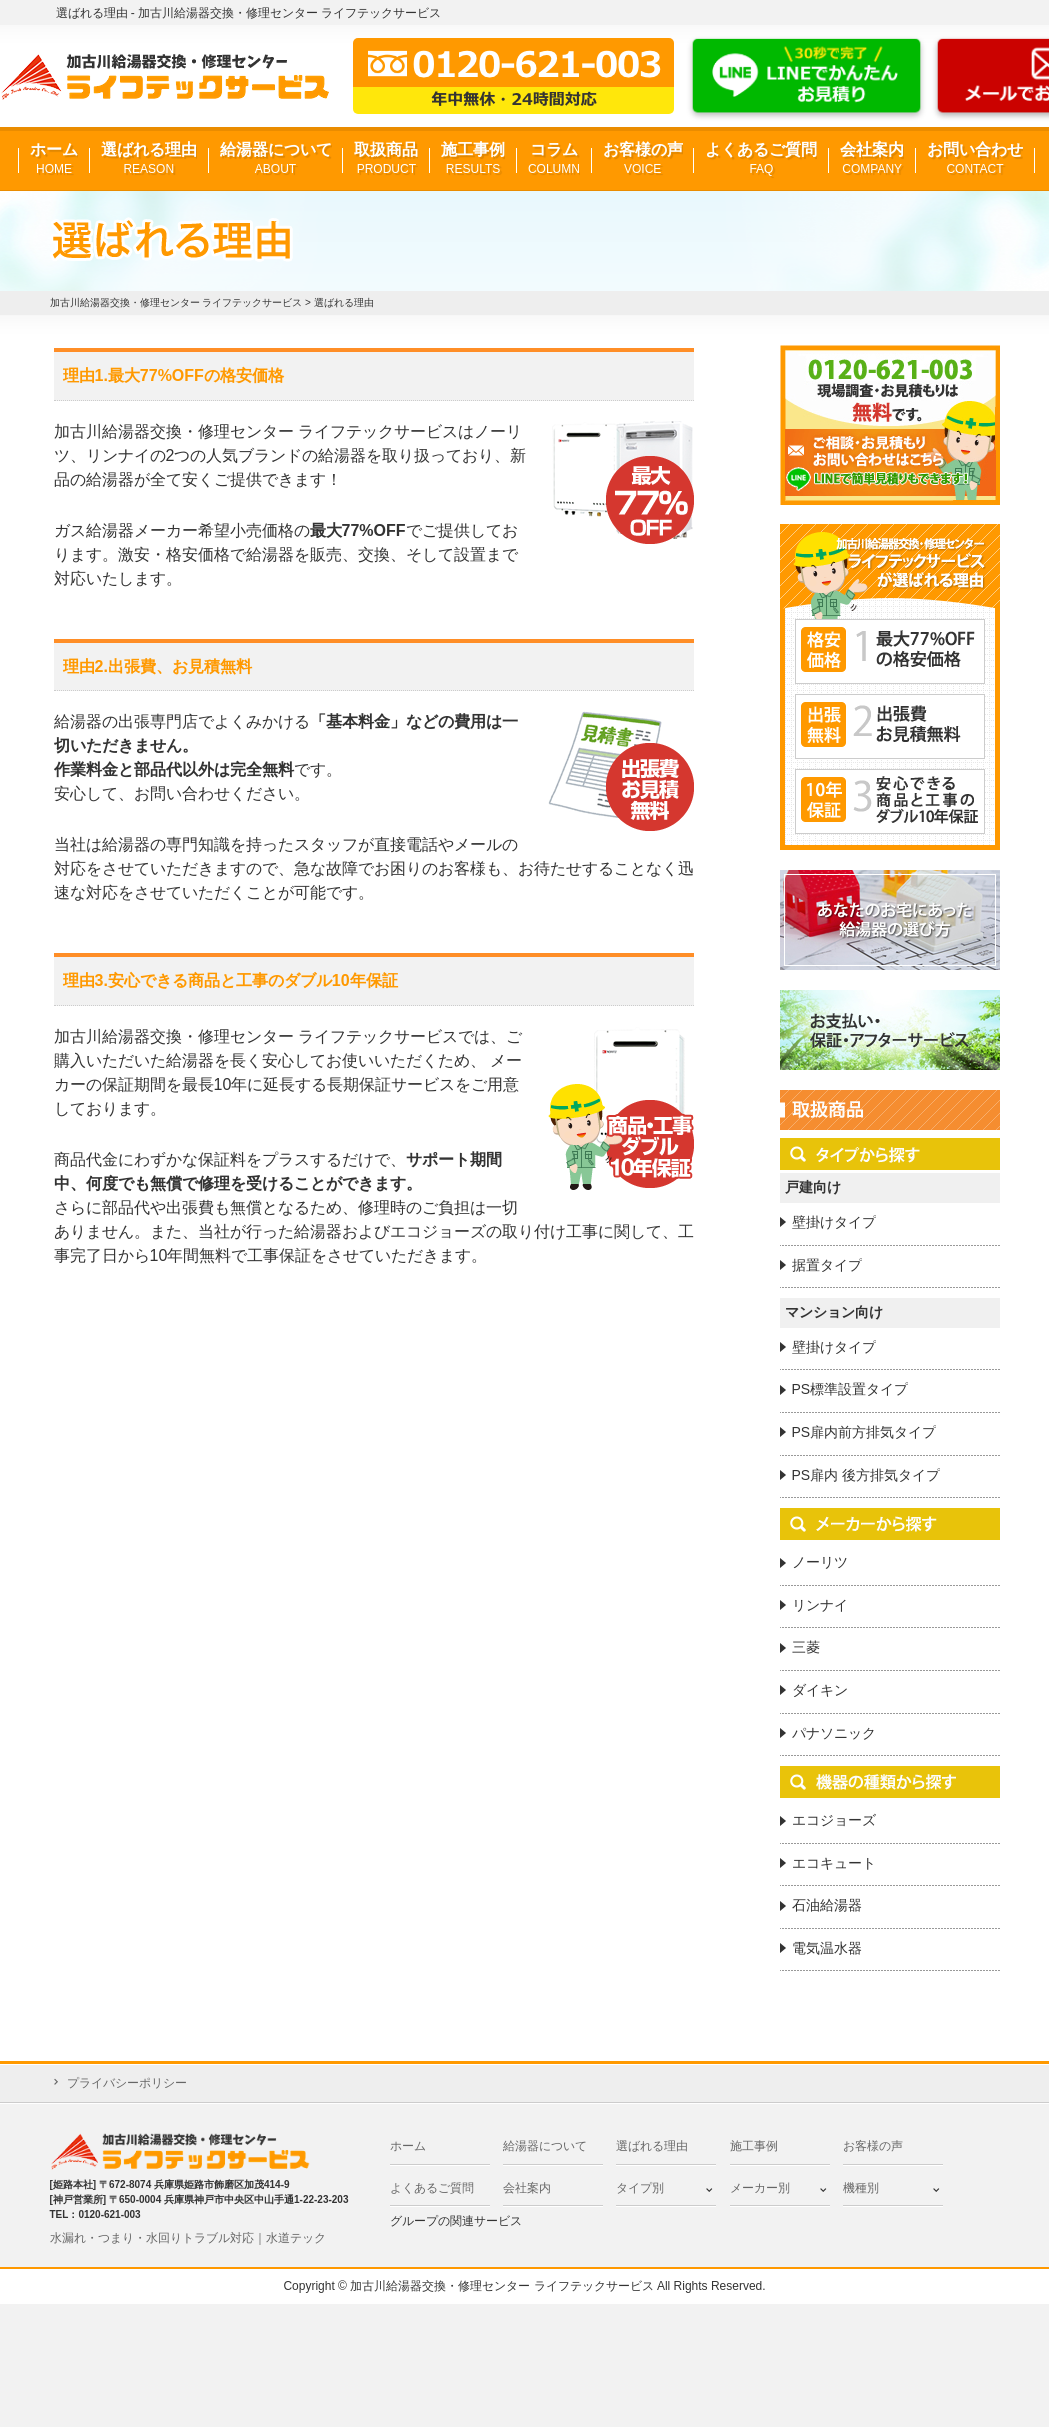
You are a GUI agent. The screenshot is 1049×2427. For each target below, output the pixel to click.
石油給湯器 (827, 1905)
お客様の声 (643, 159)
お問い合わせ (975, 159)
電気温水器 (827, 1948)
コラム (554, 159)
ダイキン (820, 1690)
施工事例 (473, 159)
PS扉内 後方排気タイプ (866, 1475)
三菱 (806, 1647)
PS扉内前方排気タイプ (864, 1432)
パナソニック (834, 1733)
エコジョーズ (834, 1820)
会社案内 (872, 159)
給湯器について (276, 159)
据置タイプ (827, 1265)
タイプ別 (640, 2188)
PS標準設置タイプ (850, 1389)
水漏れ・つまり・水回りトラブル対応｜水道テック (188, 2238)
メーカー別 (760, 2188)
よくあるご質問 (761, 159)
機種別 (861, 2188)
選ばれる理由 (149, 159)
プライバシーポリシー (127, 2083)
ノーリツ (820, 1562)
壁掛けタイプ (834, 1222)
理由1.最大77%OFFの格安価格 (173, 375)
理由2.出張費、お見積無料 (157, 666)
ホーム (54, 159)
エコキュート (834, 1863)
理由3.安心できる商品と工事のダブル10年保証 (230, 980)
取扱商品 (386, 159)
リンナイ (820, 1605)
